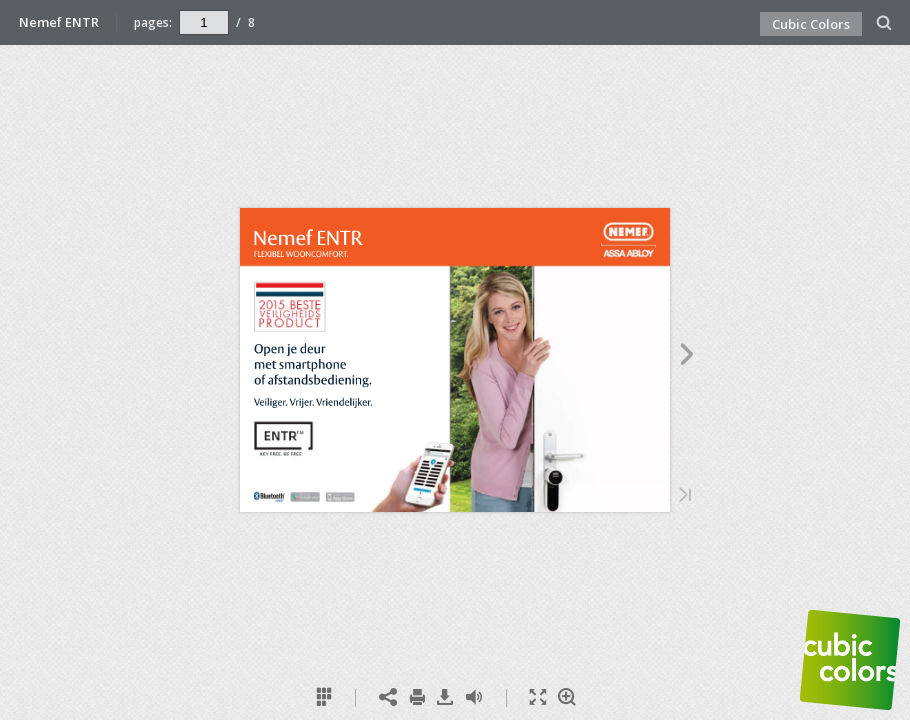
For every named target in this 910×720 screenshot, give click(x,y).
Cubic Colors (811, 24)
